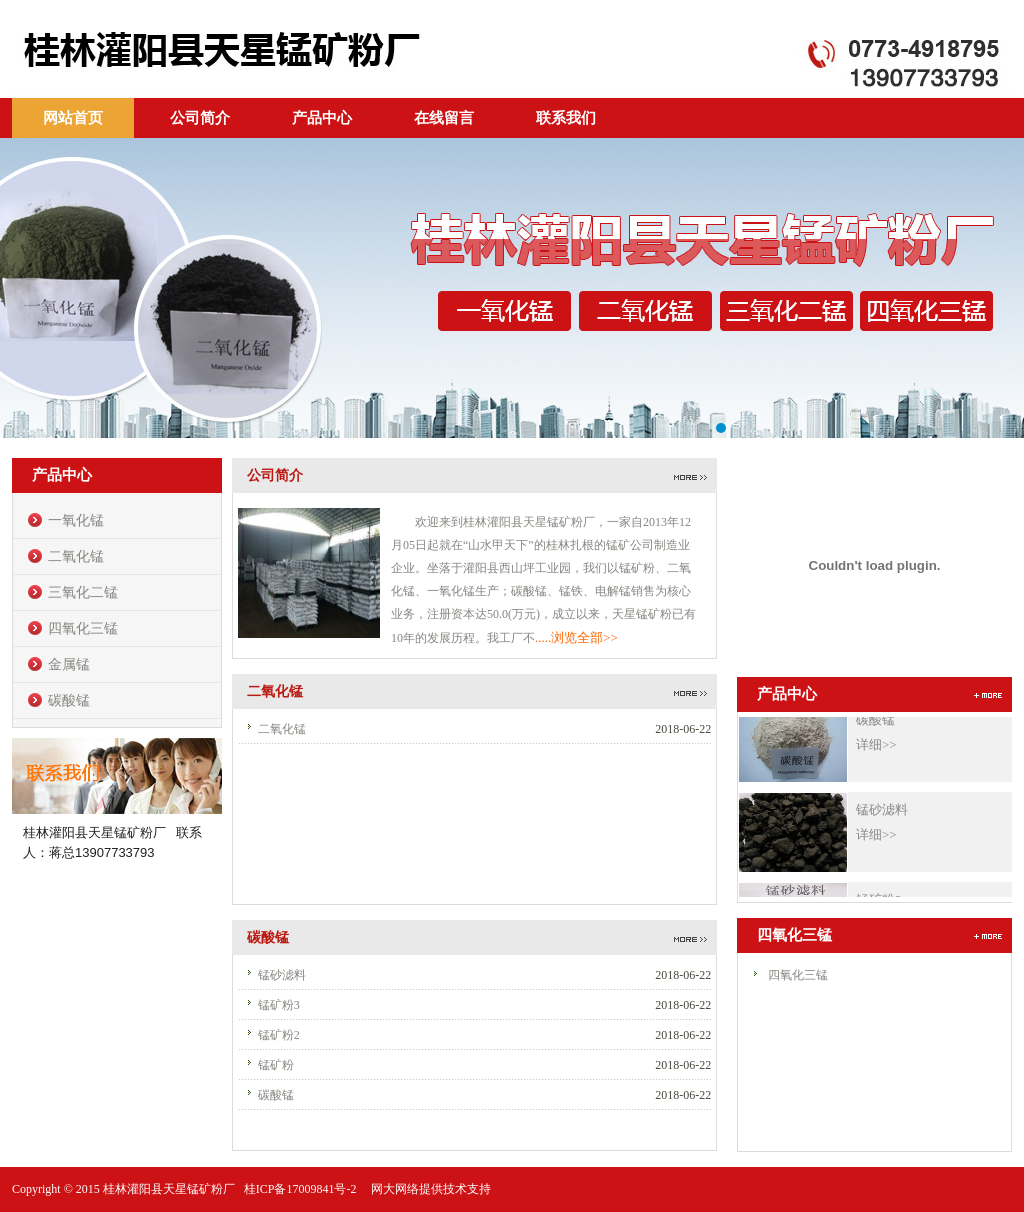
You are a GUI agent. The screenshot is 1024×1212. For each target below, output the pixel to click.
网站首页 (73, 118)
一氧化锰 (76, 520)
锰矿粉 (276, 1065)
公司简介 (200, 118)
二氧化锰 (76, 556)
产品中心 (322, 118)
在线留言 (444, 118)
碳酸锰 (69, 700)
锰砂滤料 (282, 975)
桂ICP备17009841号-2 (302, 1189)
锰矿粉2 (279, 1035)
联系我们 (566, 118)
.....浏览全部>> (576, 637)
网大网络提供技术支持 (431, 1189)
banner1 (512, 288)
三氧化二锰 (83, 592)
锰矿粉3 (279, 1005)
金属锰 (69, 664)
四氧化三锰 (83, 628)
